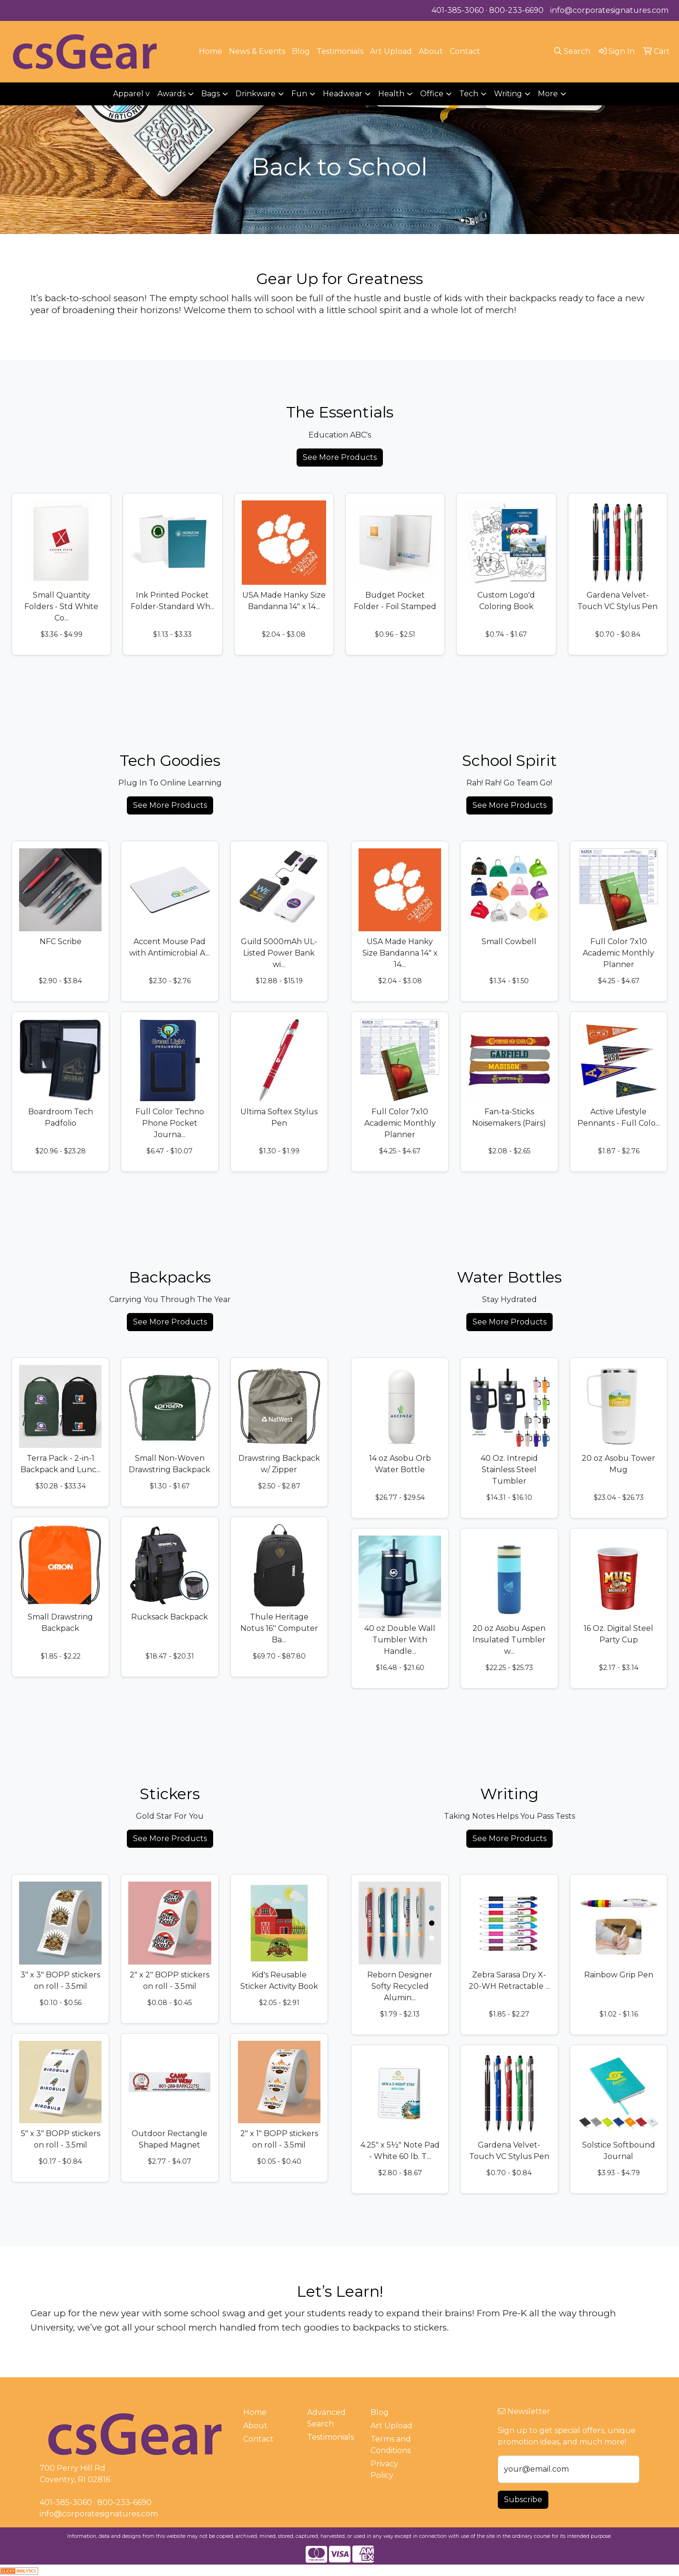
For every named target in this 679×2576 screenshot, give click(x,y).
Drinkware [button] (256, 93)
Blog (301, 51)
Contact (465, 51)
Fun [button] (299, 93)
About (431, 51)
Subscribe (523, 2499)
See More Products (340, 457)
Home (210, 51)
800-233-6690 (516, 10)
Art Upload (391, 51)
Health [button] (391, 93)
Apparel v (131, 93)
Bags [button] (210, 93)
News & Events (257, 51)
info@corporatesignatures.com (609, 10)
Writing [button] (508, 93)
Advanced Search (326, 2418)
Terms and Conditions (390, 2444)
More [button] (548, 93)
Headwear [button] (342, 93)
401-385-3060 (458, 10)
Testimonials (340, 51)
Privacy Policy (384, 2469)
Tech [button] (468, 93)
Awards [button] (171, 93)
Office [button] (431, 93)
